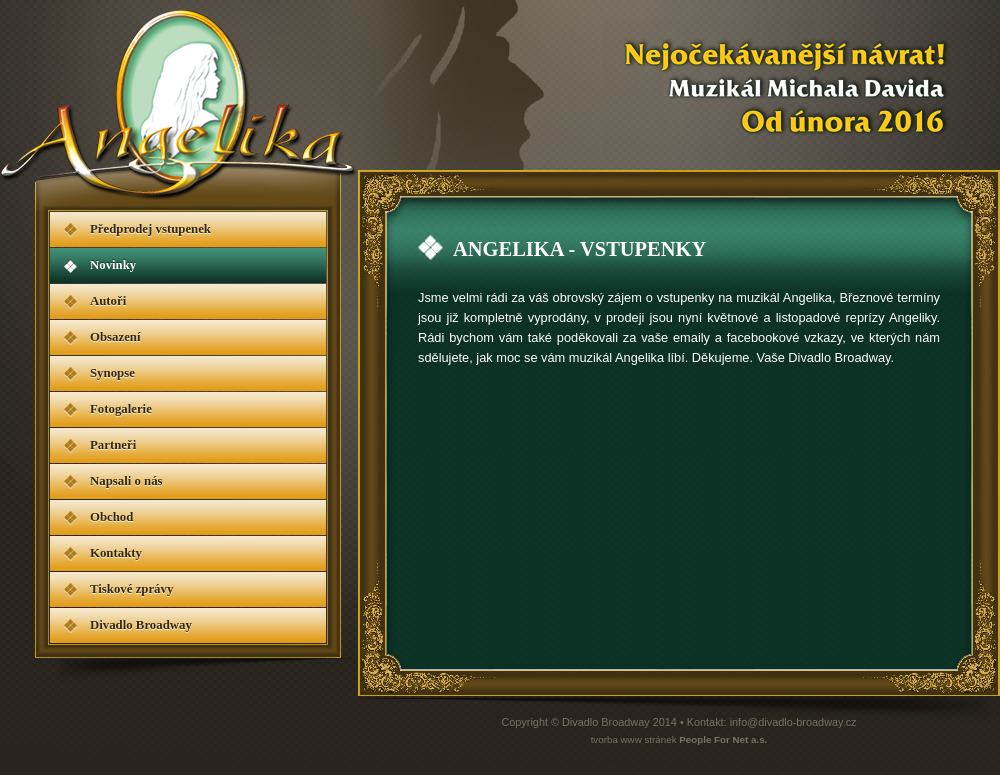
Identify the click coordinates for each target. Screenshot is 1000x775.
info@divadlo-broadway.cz (793, 722)
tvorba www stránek (679, 739)
